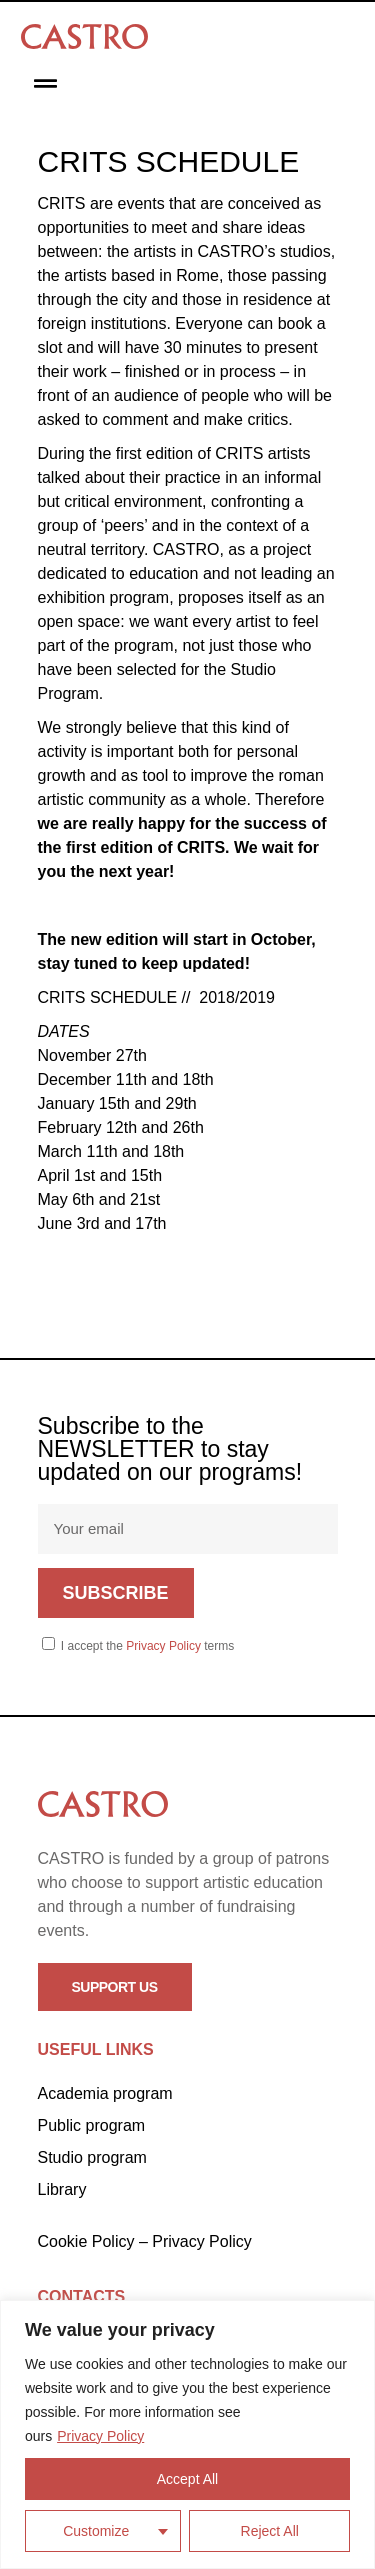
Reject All (270, 2531)
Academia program (105, 2093)
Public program (92, 2125)
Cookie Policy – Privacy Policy (145, 2241)
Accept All (187, 2479)
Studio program (92, 2157)
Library (62, 2189)
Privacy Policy (100, 2436)
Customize (96, 2531)
